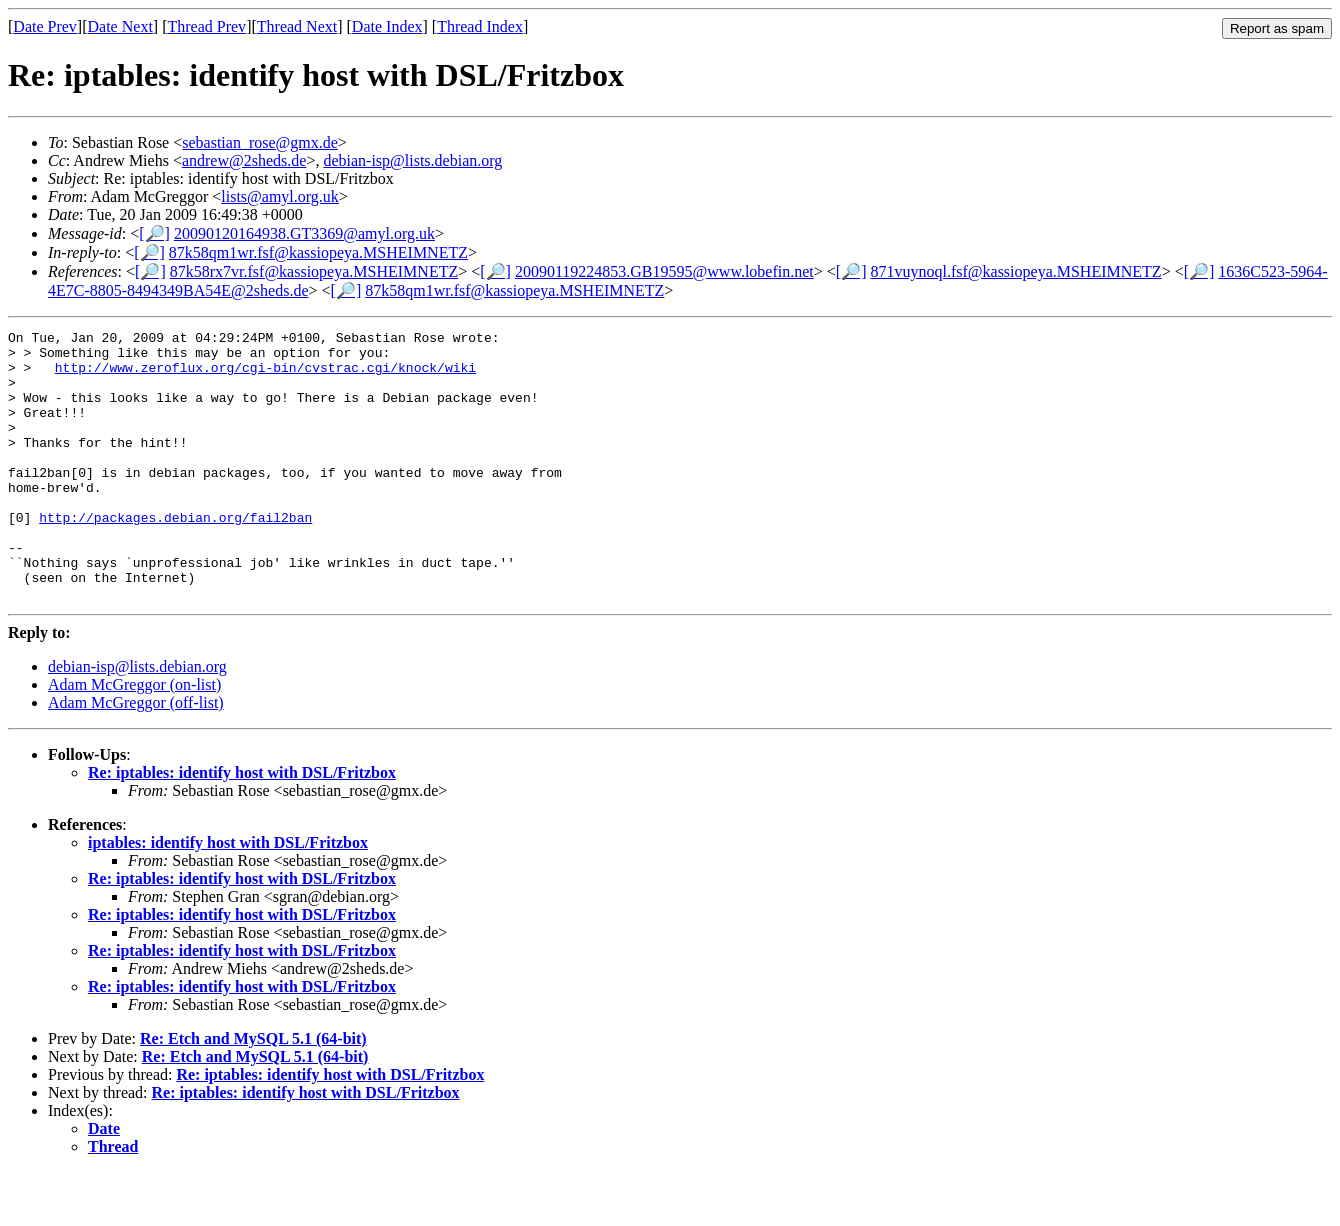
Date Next (120, 26)
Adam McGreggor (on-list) (134, 738)
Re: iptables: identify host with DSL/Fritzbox (242, 826)
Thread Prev (206, 26)
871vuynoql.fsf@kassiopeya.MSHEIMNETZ (1015, 271)
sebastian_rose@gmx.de (260, 142)
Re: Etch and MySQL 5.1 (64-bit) (253, 1092)
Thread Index (480, 26)
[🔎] (154, 233)
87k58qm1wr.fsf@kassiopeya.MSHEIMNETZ (318, 252)
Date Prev (45, 26)
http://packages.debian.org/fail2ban (175, 556)
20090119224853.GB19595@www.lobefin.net (664, 271)
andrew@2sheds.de (244, 160)
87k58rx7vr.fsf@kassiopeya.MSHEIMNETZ (314, 271)
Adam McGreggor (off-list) (136, 756)
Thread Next (297, 26)
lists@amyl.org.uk (280, 196)
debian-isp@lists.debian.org (412, 160)
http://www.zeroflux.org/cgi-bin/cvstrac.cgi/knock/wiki (265, 376)
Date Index (387, 26)
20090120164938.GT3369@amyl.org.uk (304, 233)
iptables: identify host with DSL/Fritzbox (228, 896)
